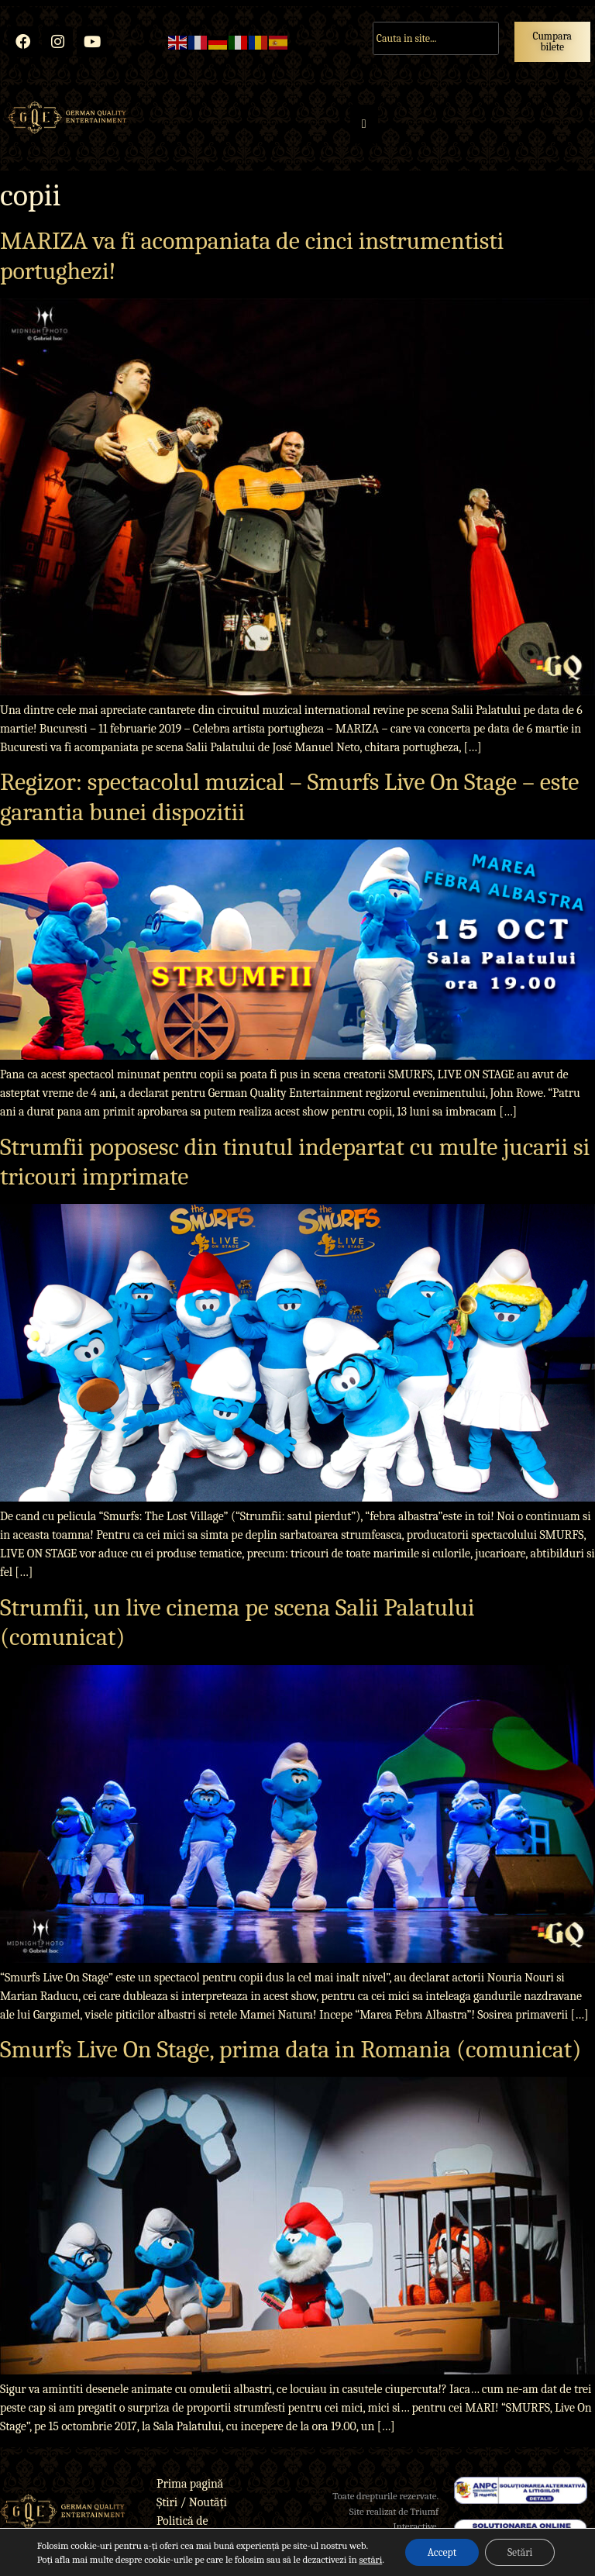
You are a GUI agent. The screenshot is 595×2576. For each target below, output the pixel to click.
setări (368, 2558)
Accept (441, 2551)
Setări (521, 2551)
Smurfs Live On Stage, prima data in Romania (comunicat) (290, 2049)
